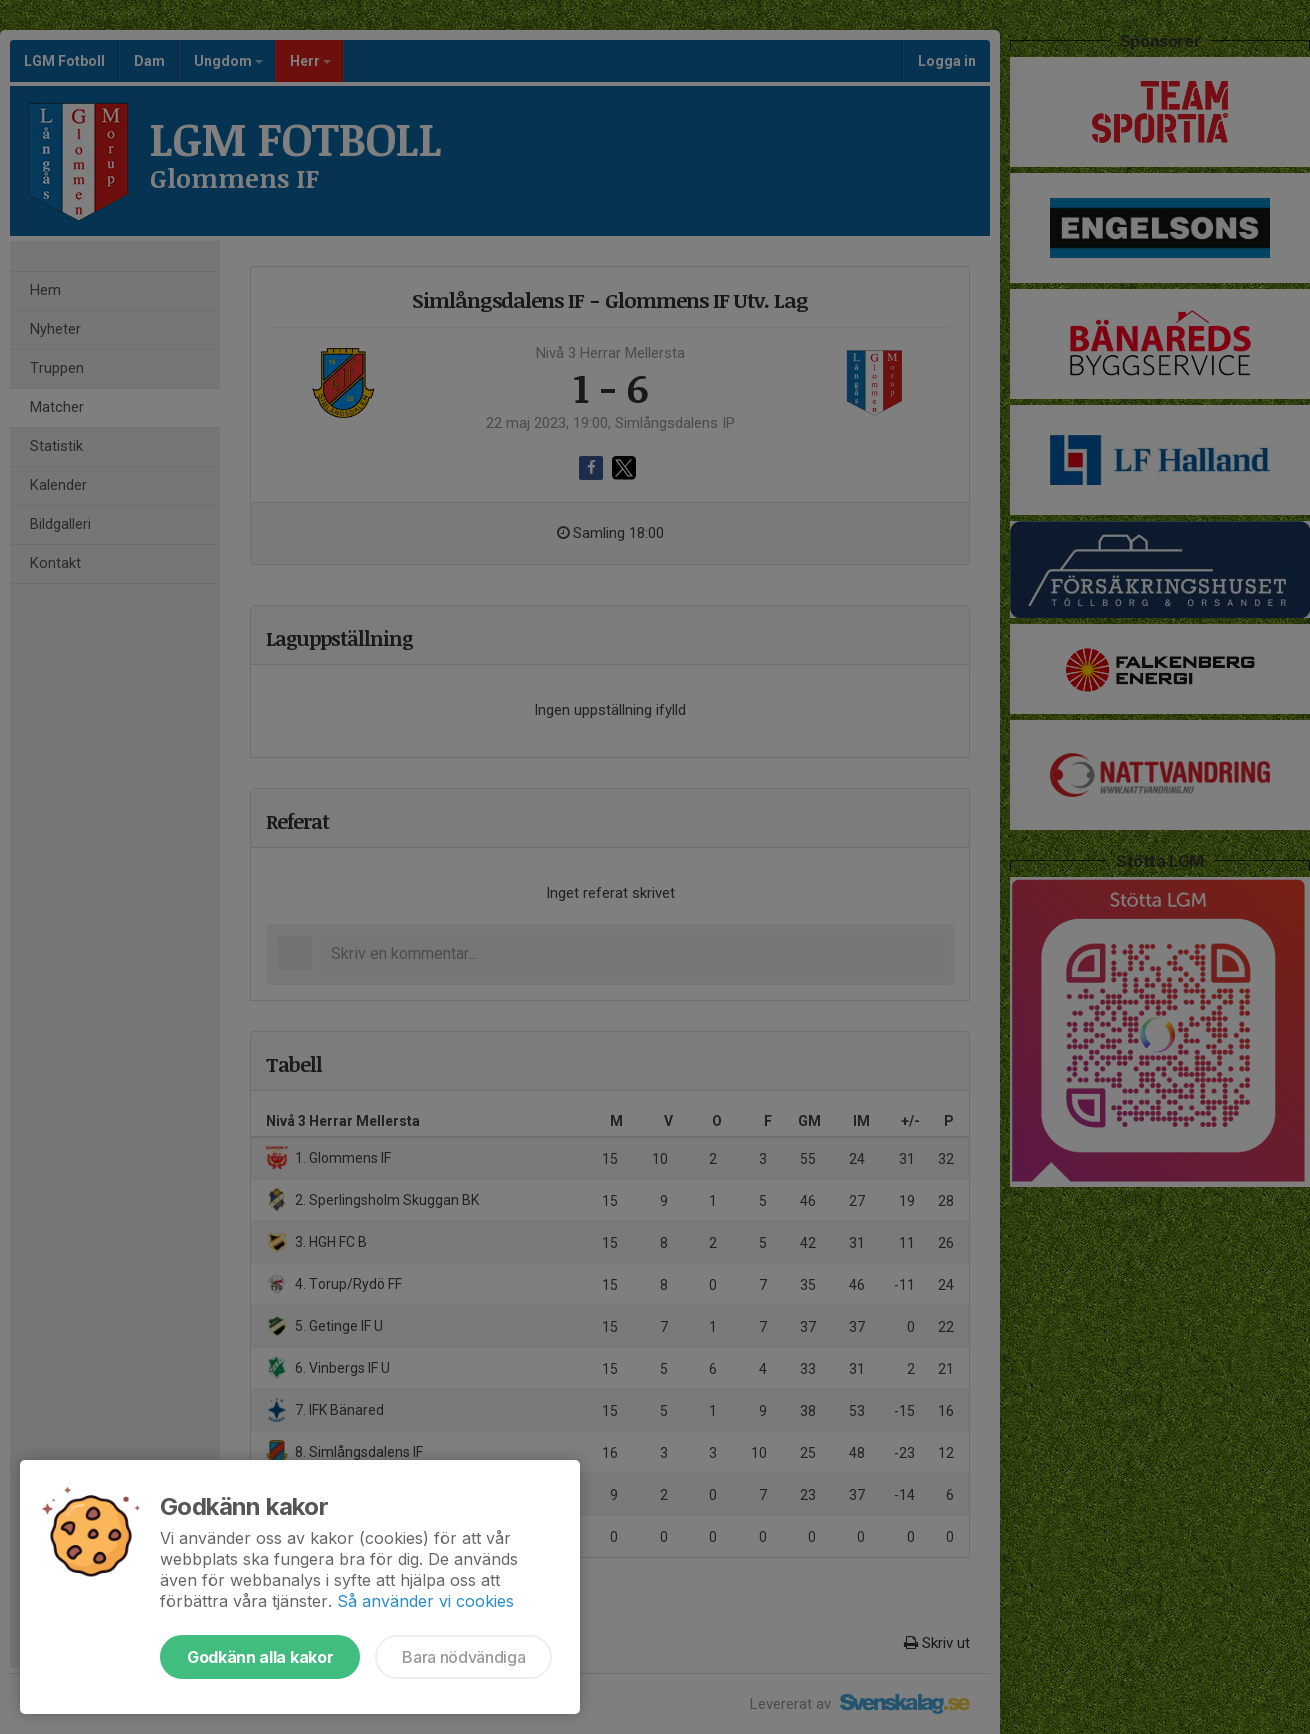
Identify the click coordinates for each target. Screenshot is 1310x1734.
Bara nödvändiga (463, 1657)
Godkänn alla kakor (260, 1657)
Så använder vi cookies (425, 1601)
